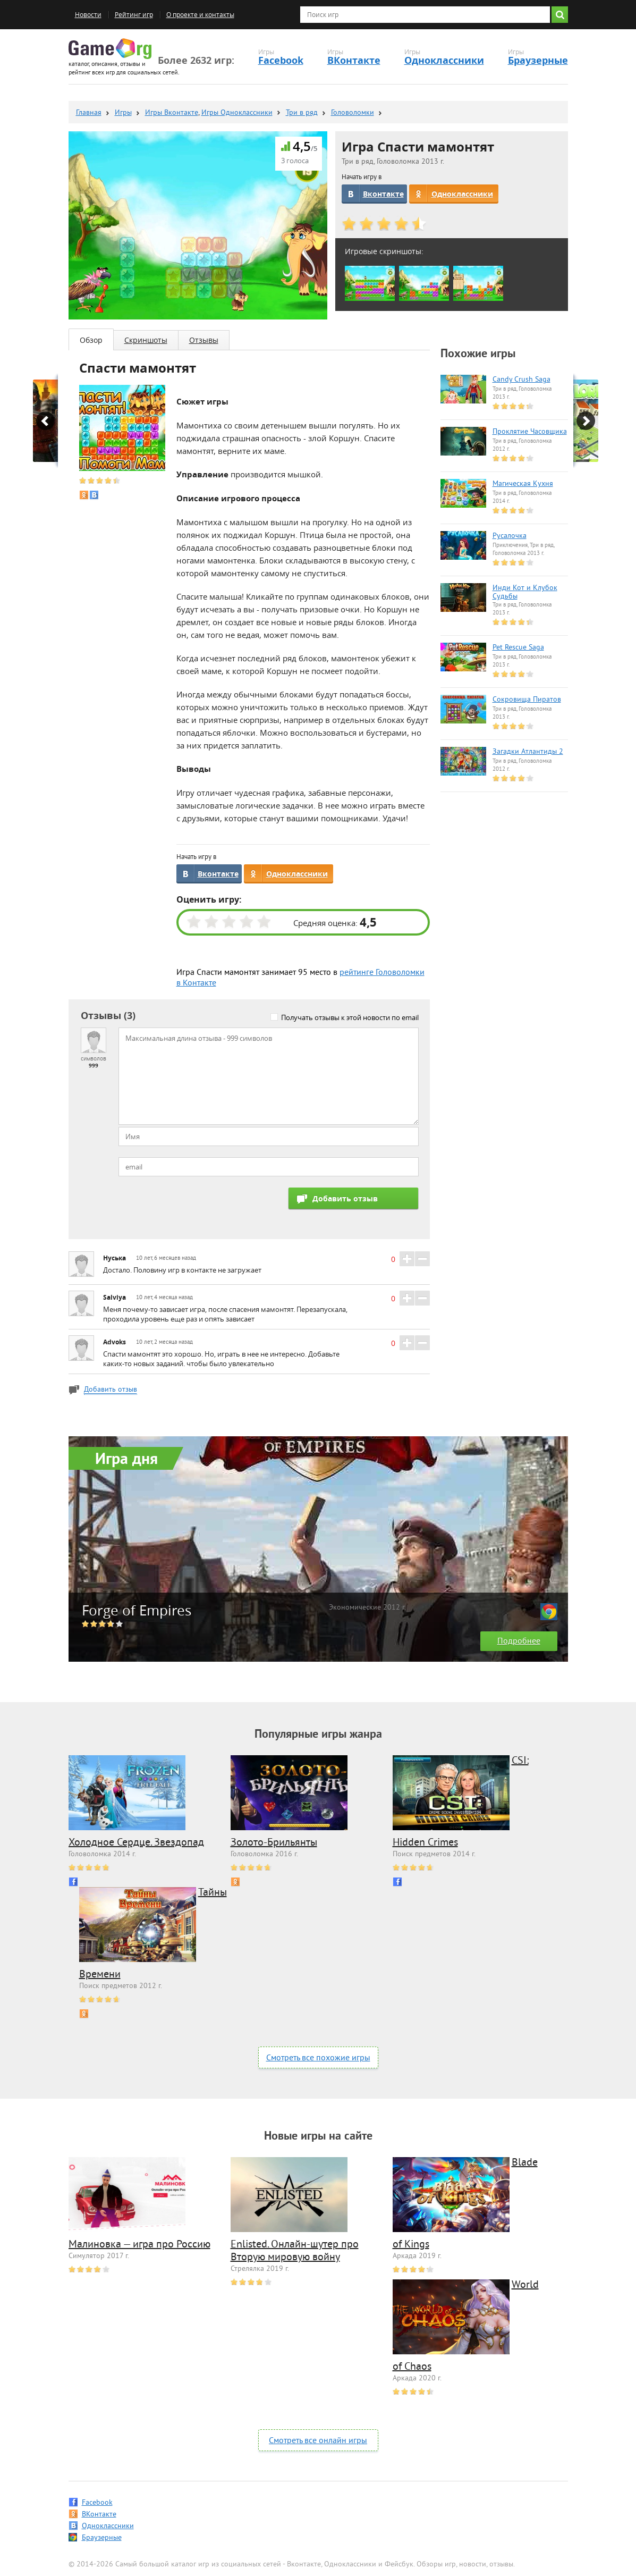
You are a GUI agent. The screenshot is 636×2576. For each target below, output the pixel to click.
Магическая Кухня (523, 484)
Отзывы (203, 340)
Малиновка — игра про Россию (139, 2245)
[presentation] (199, 1208)
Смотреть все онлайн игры (318, 2441)
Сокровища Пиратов (527, 700)
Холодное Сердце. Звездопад (136, 1843)
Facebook (280, 60)
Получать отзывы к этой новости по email (350, 1017)
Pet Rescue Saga (518, 648)
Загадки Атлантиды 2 (528, 752)
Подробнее (518, 1641)
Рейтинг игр (134, 14)
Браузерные (538, 60)
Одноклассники (444, 60)
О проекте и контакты (200, 14)
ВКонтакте (353, 60)
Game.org (110, 48)
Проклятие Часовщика (530, 432)
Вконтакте (383, 194)
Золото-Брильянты (274, 1843)
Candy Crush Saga (521, 380)
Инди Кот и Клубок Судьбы (525, 592)
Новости (88, 14)
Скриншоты (145, 340)
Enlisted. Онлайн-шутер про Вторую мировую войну (295, 2251)
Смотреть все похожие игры (318, 2058)
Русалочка (510, 536)
